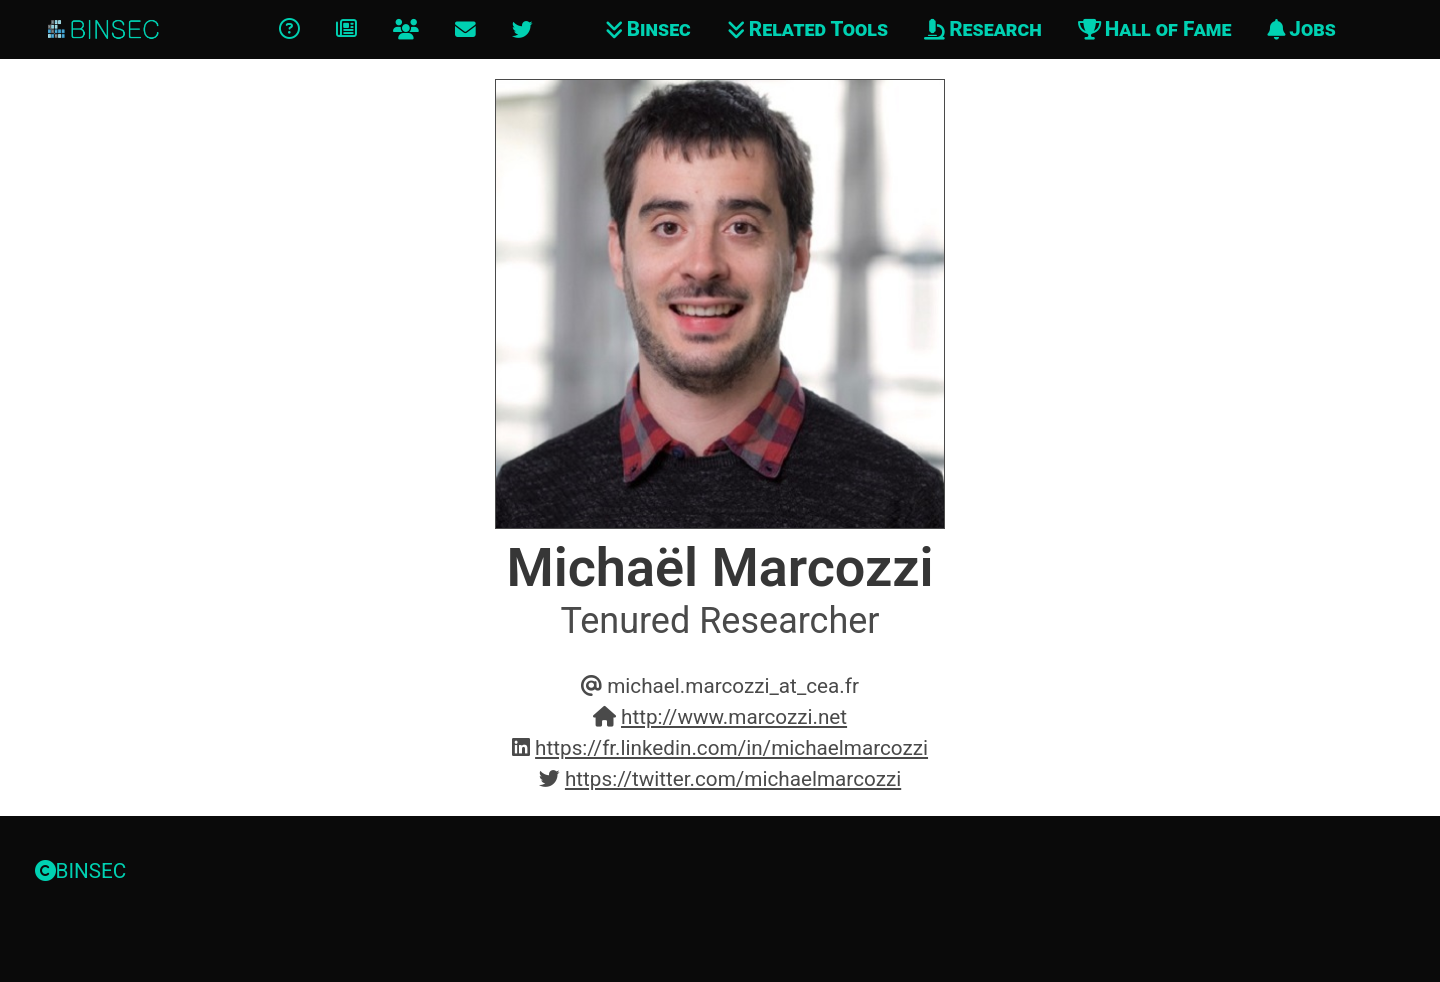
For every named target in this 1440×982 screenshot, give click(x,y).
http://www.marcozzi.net (734, 717)
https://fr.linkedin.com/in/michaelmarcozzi (731, 748)
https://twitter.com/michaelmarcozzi (733, 779)
